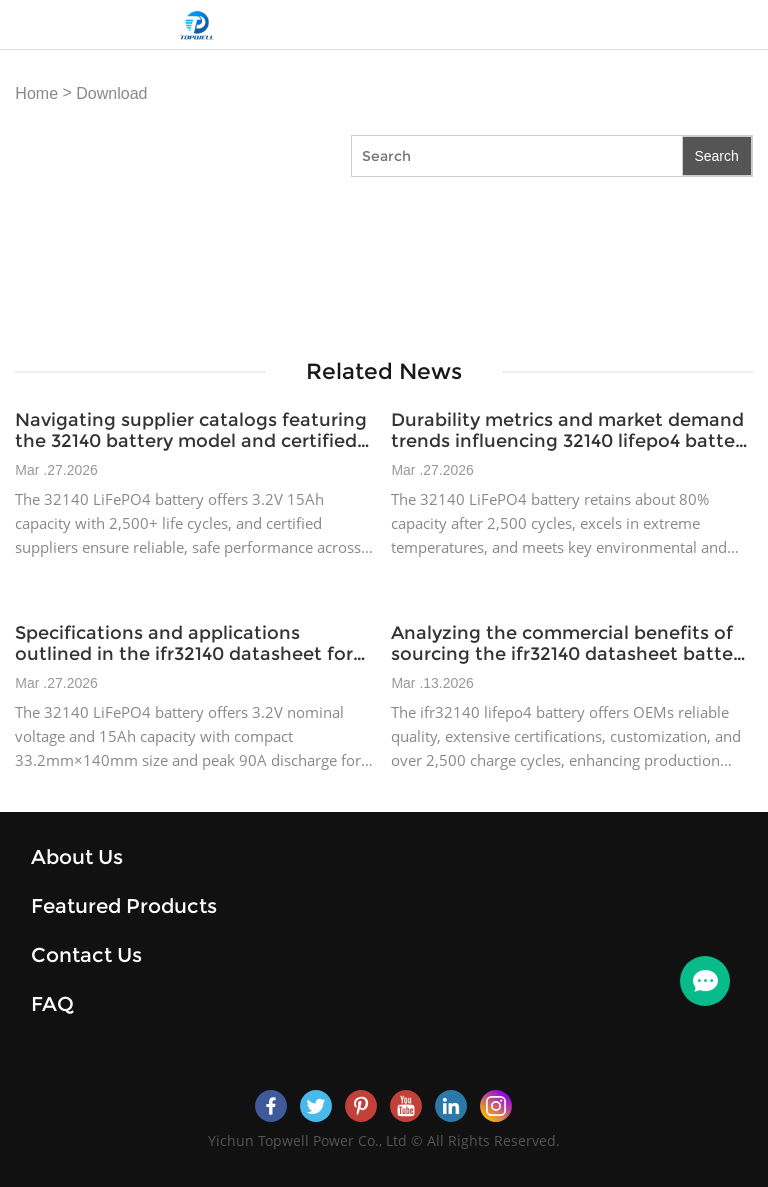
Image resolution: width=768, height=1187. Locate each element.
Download (111, 93)
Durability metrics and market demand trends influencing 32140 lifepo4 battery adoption (571, 431)
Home (36, 93)
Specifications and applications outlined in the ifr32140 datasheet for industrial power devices (184, 644)
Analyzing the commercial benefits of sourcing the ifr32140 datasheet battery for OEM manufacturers (570, 644)
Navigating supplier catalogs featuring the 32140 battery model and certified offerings (191, 431)
